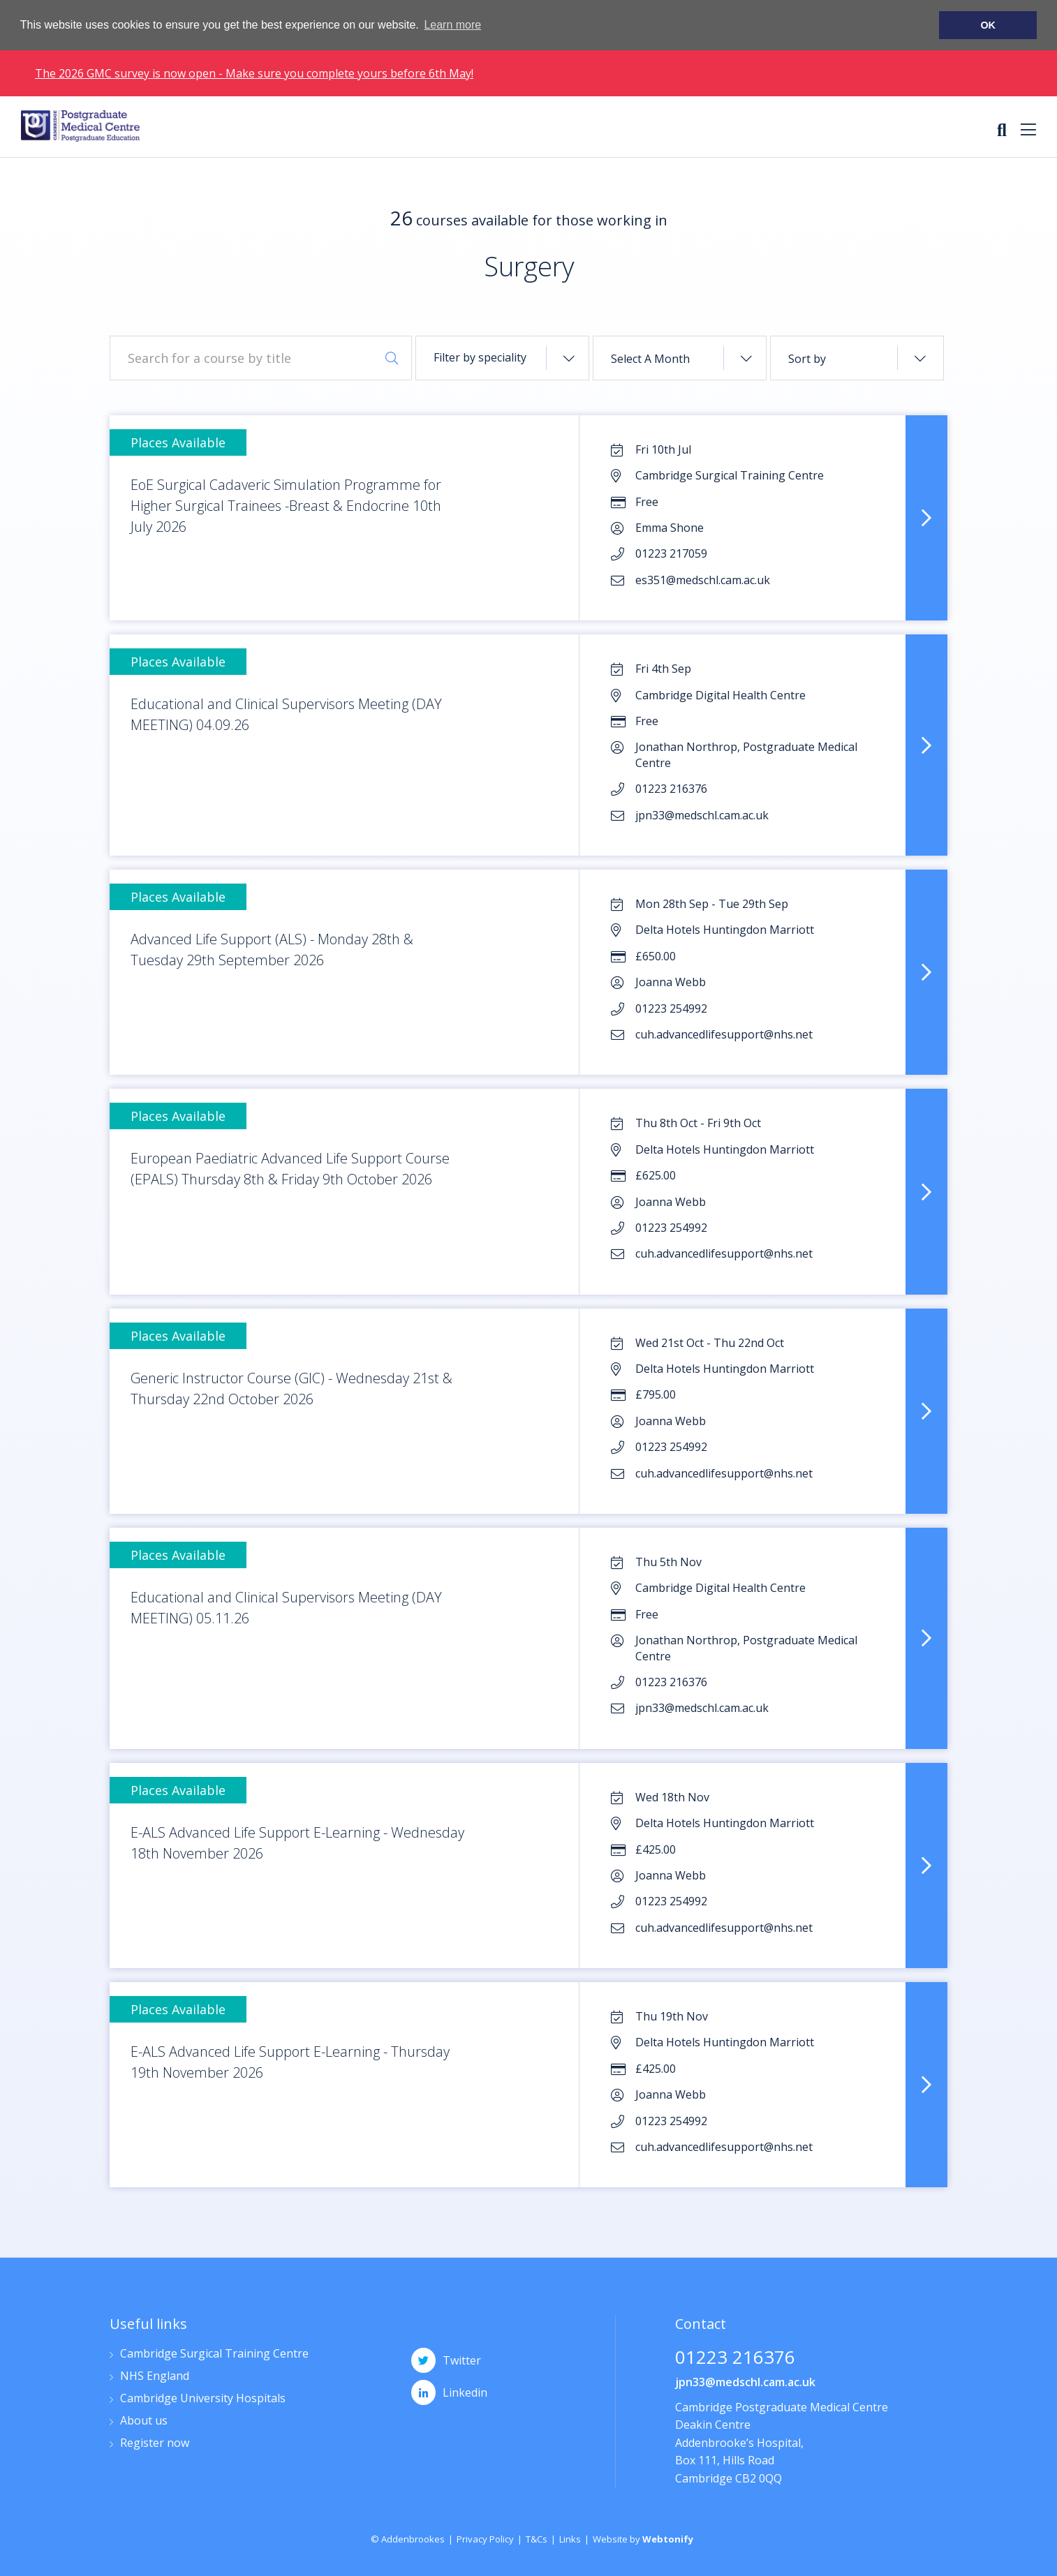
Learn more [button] (452, 25)
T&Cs (536, 2539)
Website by (643, 2539)
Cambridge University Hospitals (203, 2399)
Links (570, 2539)
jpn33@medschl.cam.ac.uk (745, 2382)
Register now (154, 2443)
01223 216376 (735, 2358)
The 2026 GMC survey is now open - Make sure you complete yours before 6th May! (254, 73)
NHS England (154, 2376)
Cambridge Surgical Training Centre (214, 2354)
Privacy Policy (485, 2539)
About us (144, 2421)
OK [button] (988, 25)
